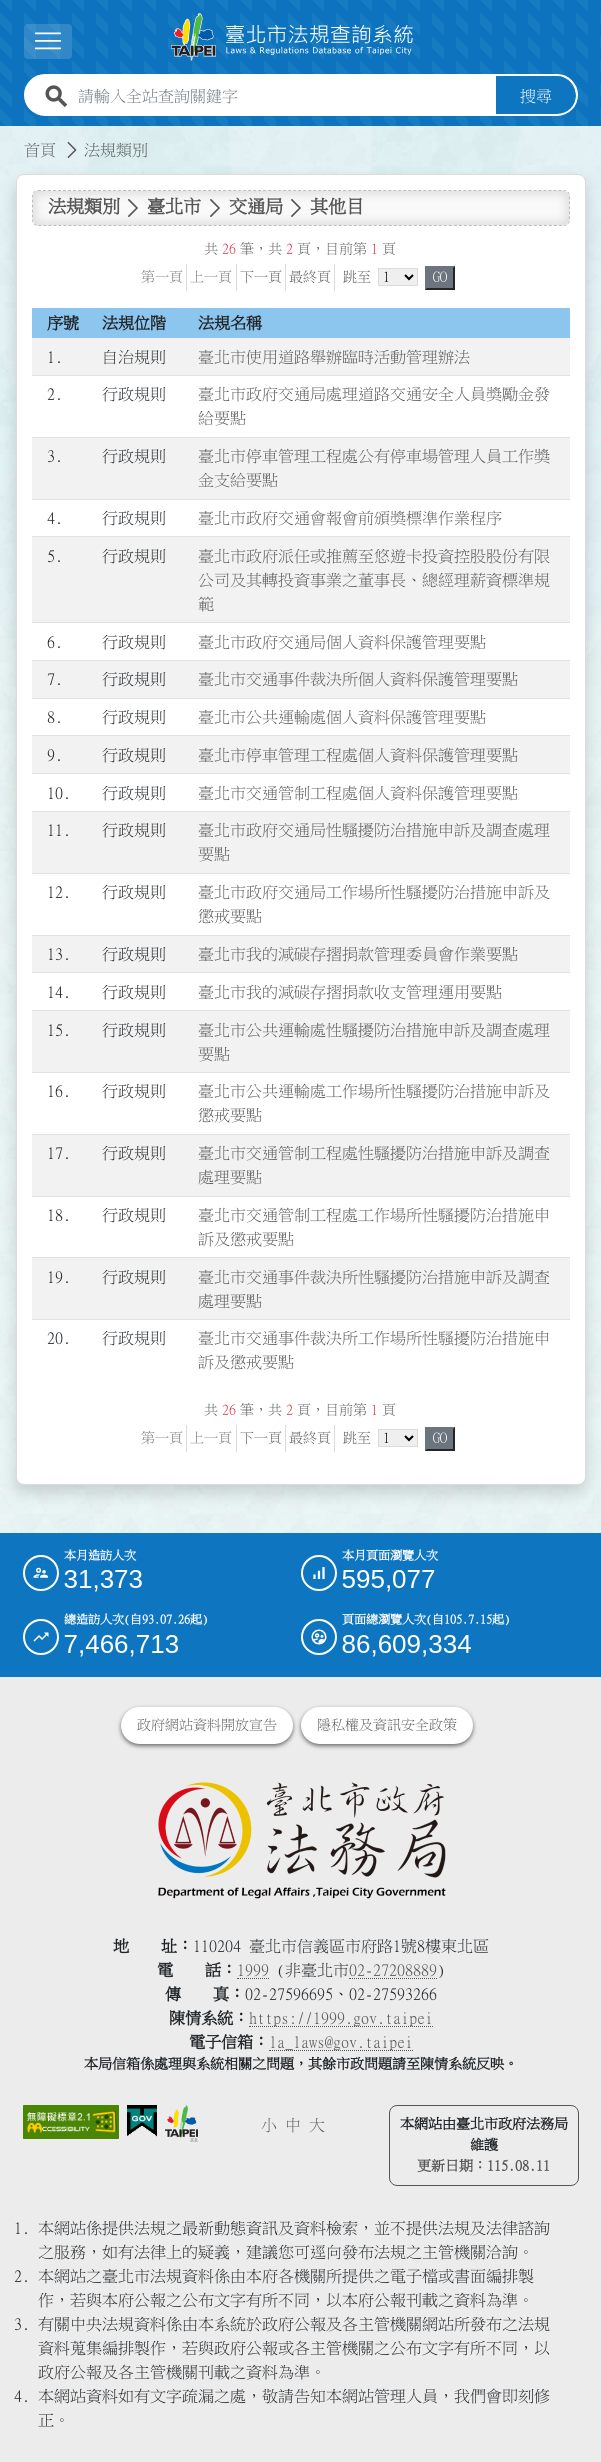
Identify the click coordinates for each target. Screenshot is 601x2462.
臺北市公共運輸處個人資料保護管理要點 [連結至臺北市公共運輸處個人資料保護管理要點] (342, 717)
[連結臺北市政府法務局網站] (301, 1839)
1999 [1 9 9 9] (253, 1970)
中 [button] (293, 2125)
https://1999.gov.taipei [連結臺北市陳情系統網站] (341, 2018)
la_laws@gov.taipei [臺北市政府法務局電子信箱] (341, 2042)
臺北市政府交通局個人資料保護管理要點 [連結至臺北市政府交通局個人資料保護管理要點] (342, 642)
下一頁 (261, 277)
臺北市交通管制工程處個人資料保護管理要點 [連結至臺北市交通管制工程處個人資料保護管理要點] (358, 793)
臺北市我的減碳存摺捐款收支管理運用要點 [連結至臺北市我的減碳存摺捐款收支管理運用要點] (350, 992)
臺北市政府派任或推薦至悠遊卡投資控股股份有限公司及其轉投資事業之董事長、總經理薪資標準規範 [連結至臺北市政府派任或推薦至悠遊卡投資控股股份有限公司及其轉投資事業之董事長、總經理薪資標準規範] (374, 580)
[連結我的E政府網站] (142, 2121)
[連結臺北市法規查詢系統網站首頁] (293, 37)
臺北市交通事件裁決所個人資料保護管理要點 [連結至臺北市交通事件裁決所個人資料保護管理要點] (358, 679)
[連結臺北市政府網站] (181, 2123)
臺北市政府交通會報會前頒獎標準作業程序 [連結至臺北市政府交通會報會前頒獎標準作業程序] (350, 518)
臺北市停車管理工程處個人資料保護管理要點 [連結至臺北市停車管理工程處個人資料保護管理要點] (358, 755)
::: (12, 138)
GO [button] (440, 277)
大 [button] (317, 2125)
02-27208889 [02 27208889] (393, 1970)
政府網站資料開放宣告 (207, 1725)
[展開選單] (48, 41)
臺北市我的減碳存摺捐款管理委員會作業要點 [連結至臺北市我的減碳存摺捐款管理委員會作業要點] (358, 954)
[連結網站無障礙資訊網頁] (71, 2122)
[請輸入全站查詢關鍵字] (283, 96)
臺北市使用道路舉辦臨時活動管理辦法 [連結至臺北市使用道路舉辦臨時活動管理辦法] (334, 357)
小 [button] (269, 2125)
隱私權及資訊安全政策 (387, 1725)
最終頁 (310, 277)
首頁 (40, 150)
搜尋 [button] (536, 96)
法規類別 (116, 150)
